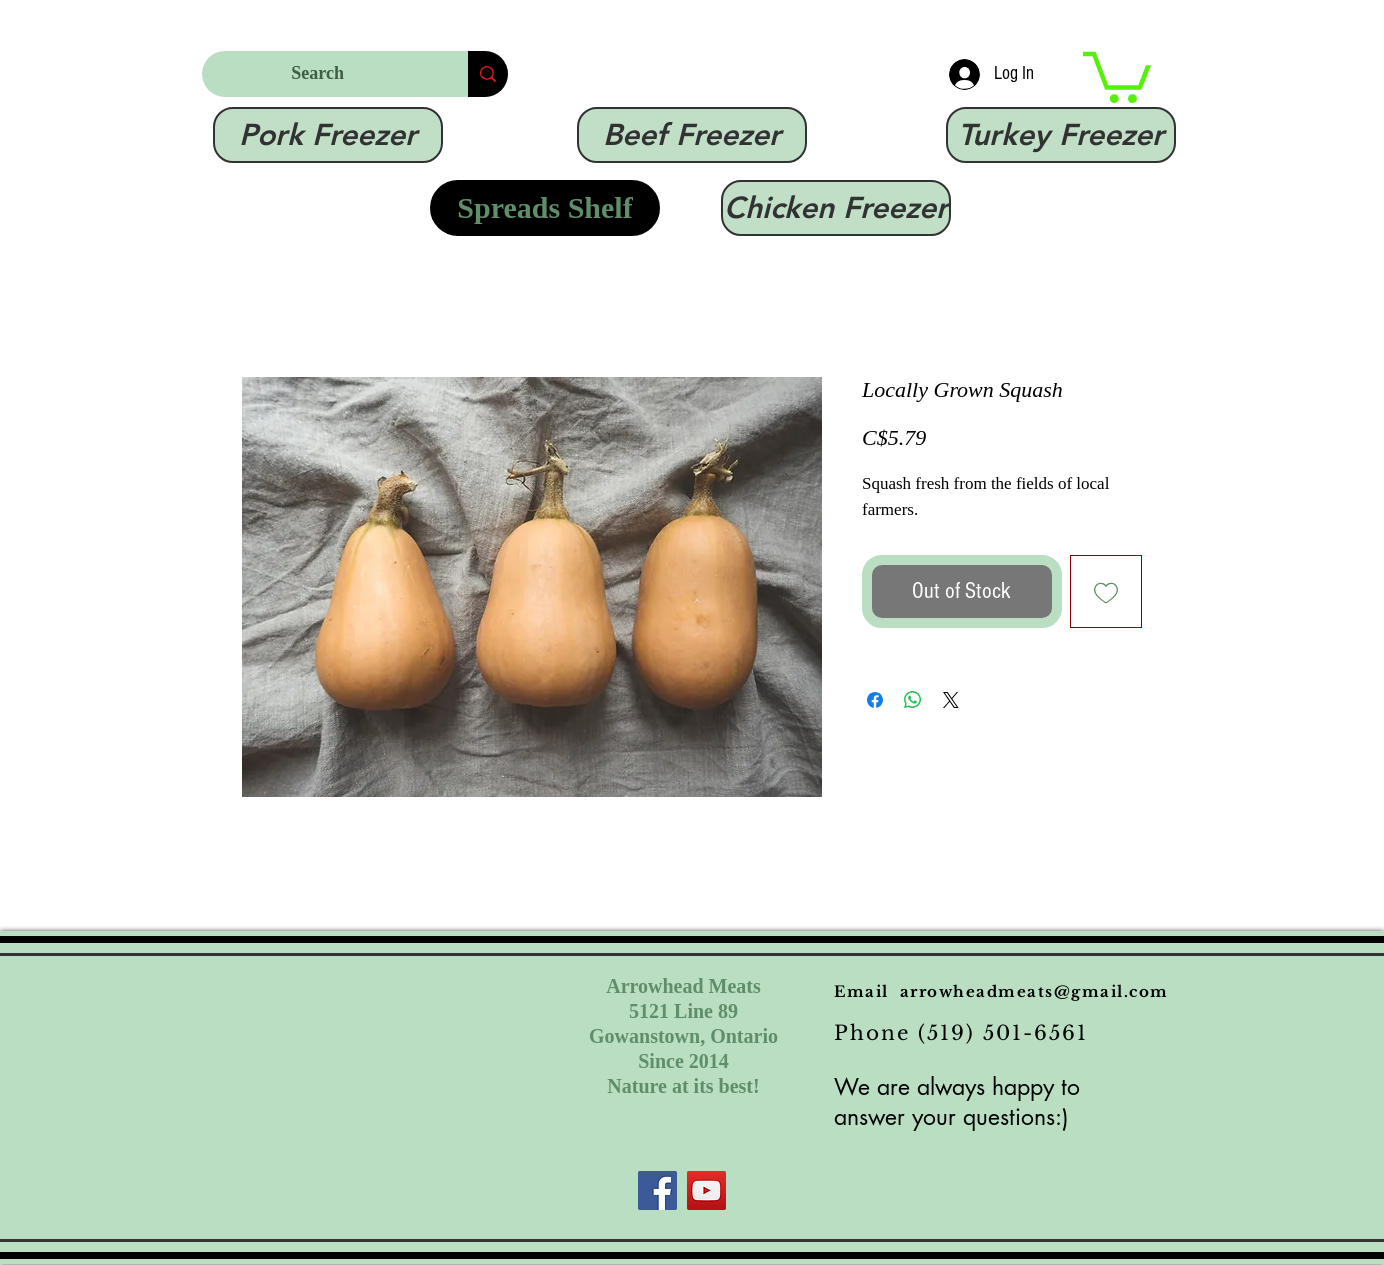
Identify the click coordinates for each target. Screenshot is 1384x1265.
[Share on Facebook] (875, 700)
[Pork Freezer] (328, 135)
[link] (1117, 74)
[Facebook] (657, 1190)
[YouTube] (706, 1190)
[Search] (320, 74)
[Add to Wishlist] (1106, 591)
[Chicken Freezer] (836, 208)
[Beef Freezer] (692, 135)
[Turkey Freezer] (1061, 135)
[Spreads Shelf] (545, 208)
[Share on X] (951, 700)
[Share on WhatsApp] (913, 700)
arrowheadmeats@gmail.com (1034, 991)
